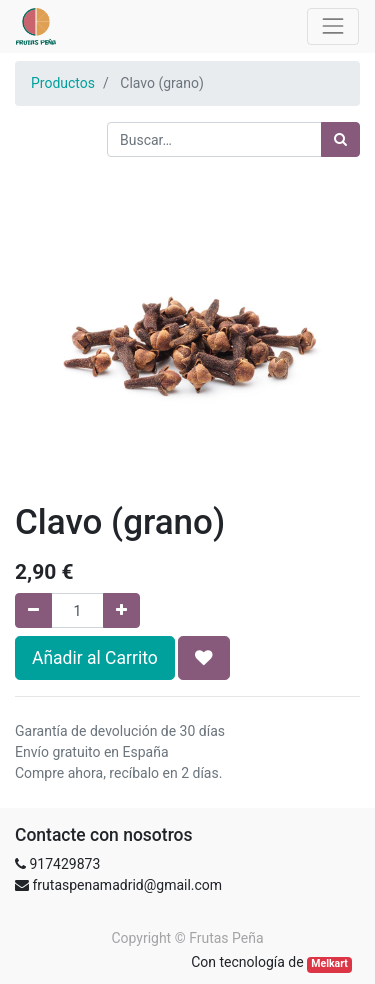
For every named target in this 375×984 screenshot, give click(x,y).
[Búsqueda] (340, 139)
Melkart (329, 963)
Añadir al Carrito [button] (95, 658)
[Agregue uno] (121, 610)
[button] (204, 658)
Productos (63, 83)
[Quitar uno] (33, 610)
